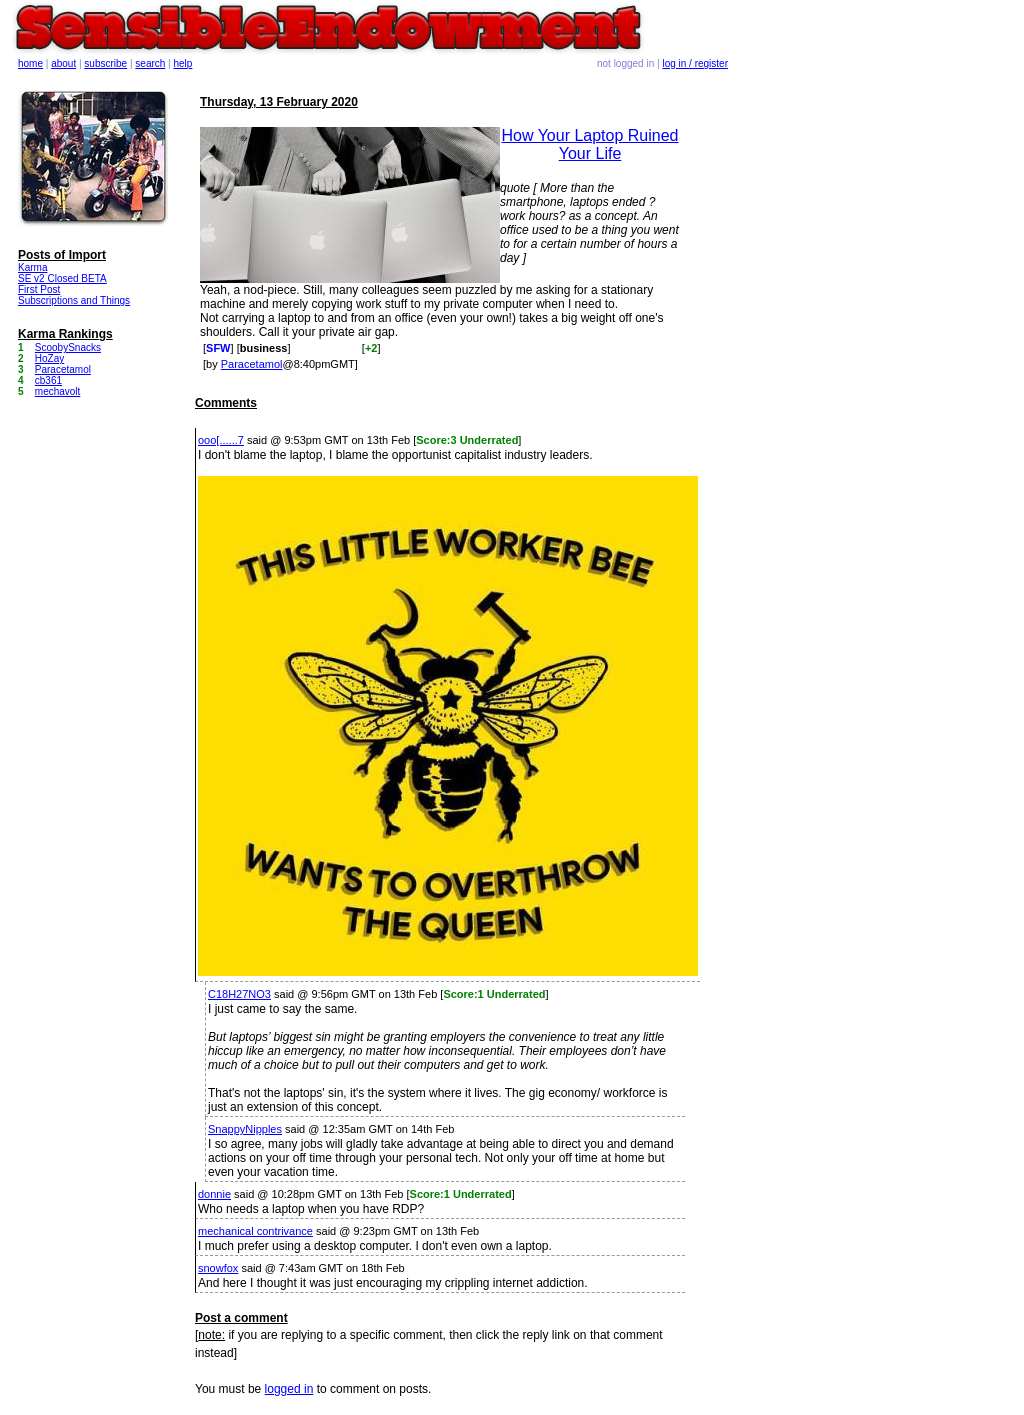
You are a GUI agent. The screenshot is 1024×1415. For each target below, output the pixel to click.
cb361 (48, 380)
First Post (39, 289)
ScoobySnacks (68, 347)
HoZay (49, 358)
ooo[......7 (221, 440)
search (150, 63)
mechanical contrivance (255, 1231)
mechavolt (58, 391)
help (183, 63)
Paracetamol (252, 364)
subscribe (105, 63)
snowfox (218, 1268)
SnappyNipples (245, 1129)
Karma (32, 267)
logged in (289, 1389)
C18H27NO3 (239, 994)
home (30, 63)
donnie (214, 1194)
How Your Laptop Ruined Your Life (589, 144)
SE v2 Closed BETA (62, 278)
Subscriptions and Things (74, 300)
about (63, 63)
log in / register (695, 63)
